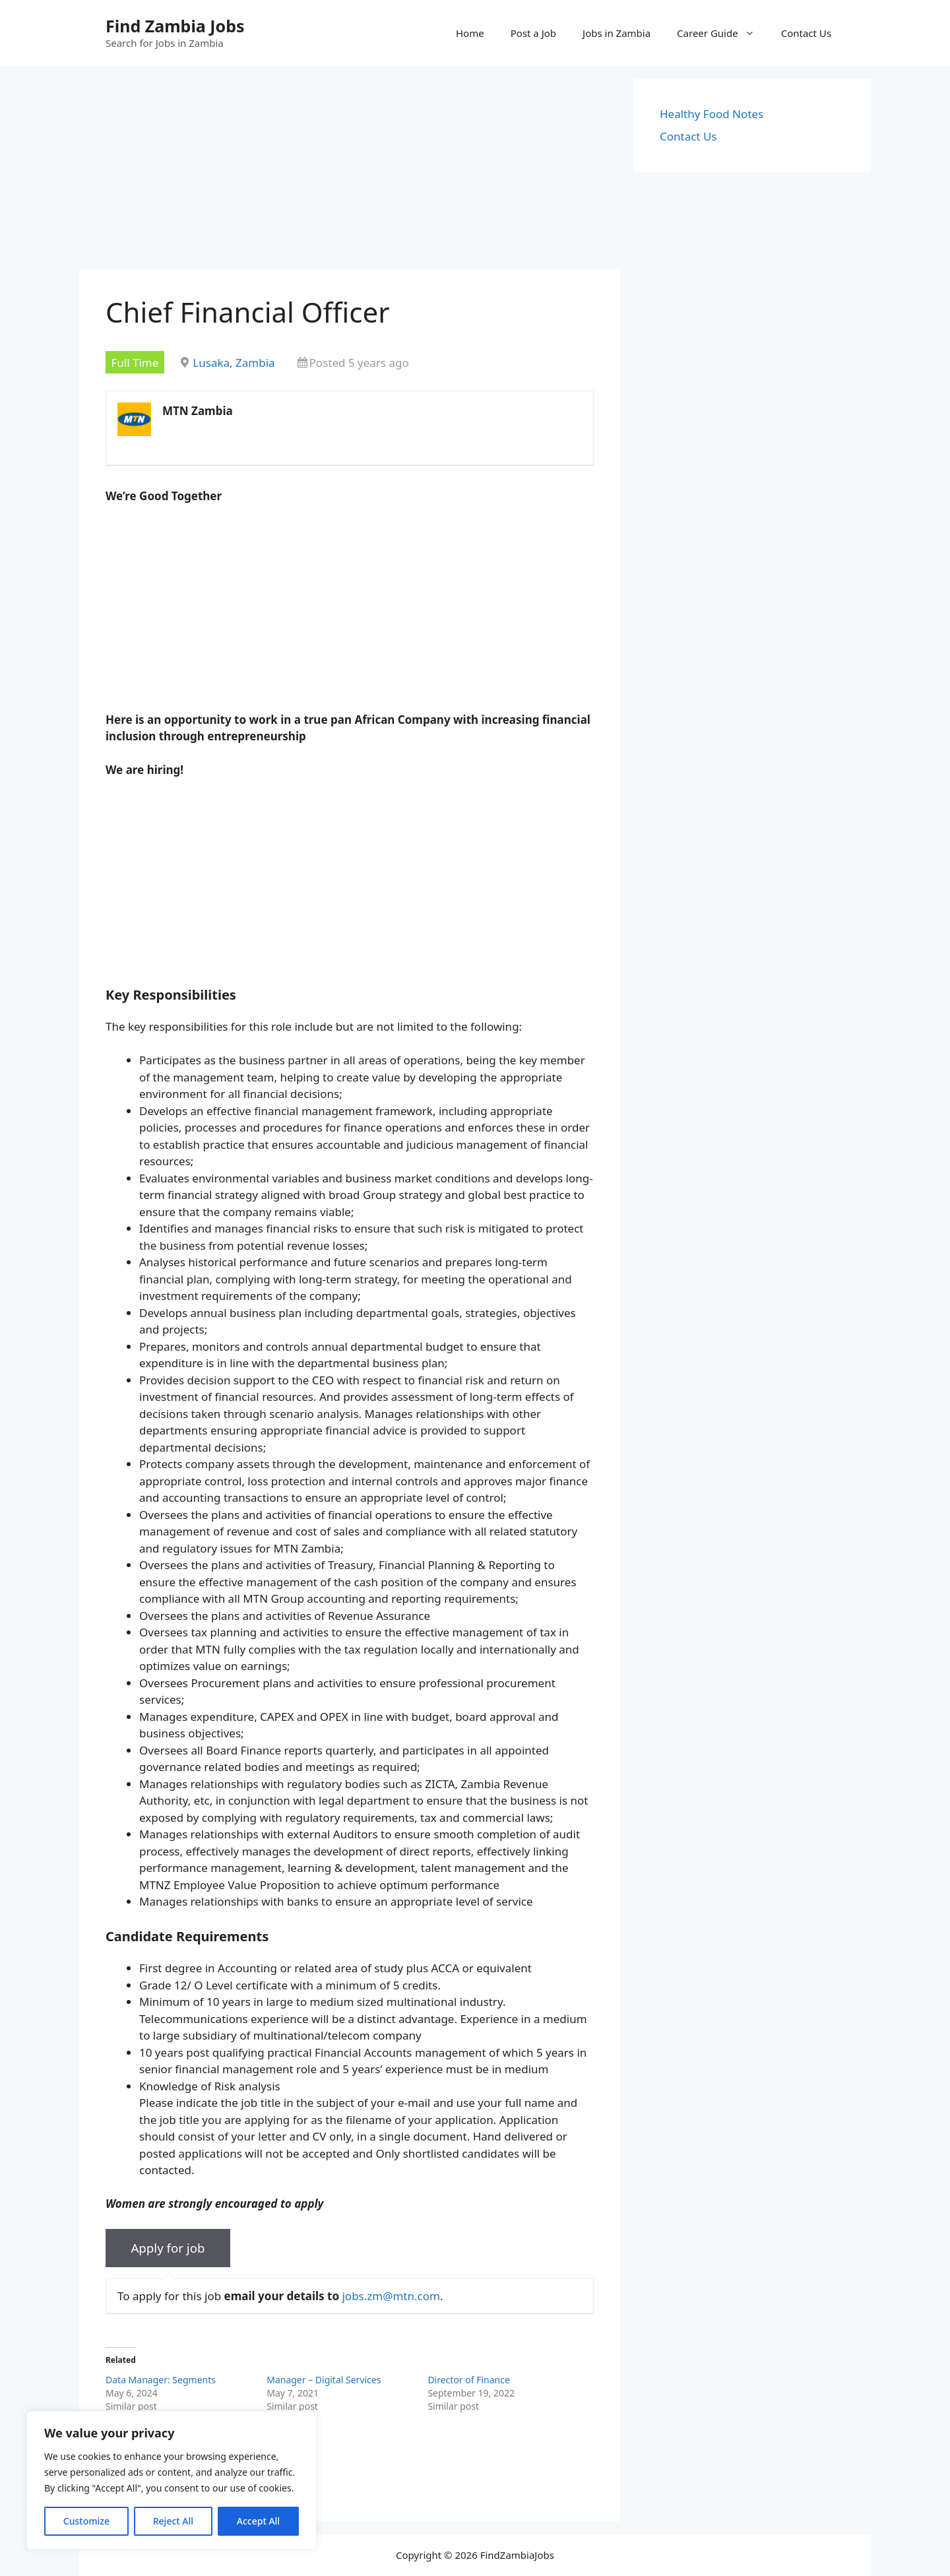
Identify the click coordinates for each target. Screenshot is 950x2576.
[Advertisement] (349, 171)
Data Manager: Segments (161, 2379)
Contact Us (806, 33)
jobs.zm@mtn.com (390, 2295)
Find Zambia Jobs (175, 26)
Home (470, 33)
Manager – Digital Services (324, 2379)
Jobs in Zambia (616, 33)
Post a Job (533, 33)
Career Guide (722, 33)
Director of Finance (468, 2379)
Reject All (173, 2521)
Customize (86, 2521)
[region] (171, 2480)
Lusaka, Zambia (233, 362)
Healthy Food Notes (711, 113)
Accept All (258, 2521)
